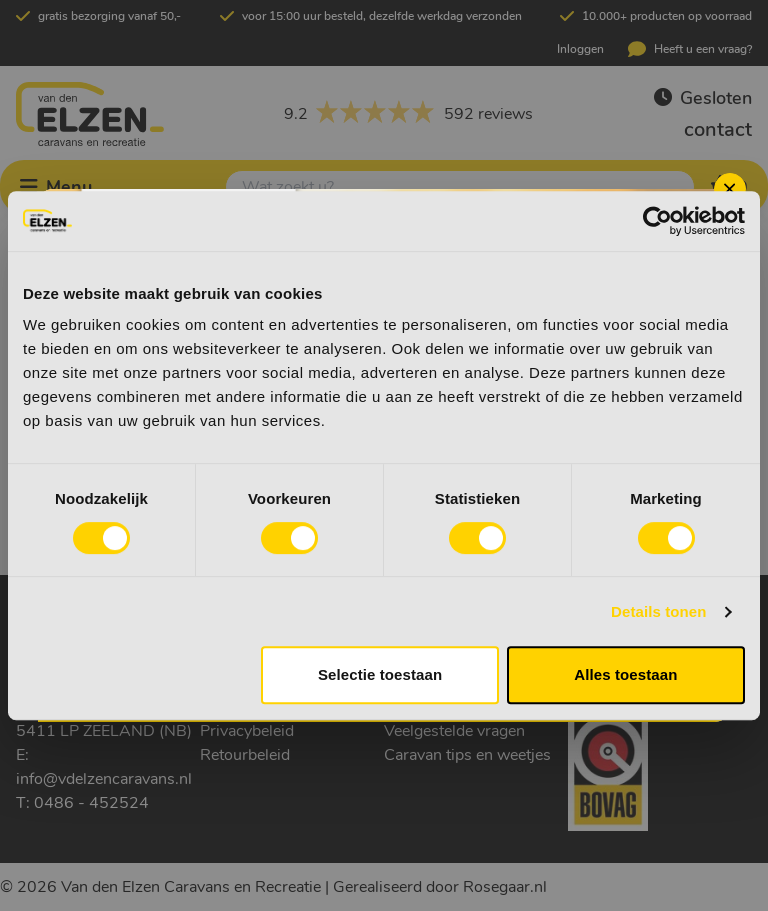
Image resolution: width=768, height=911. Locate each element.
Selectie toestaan (380, 674)
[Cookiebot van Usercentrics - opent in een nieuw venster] (657, 221)
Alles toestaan (625, 674)
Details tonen (658, 611)
